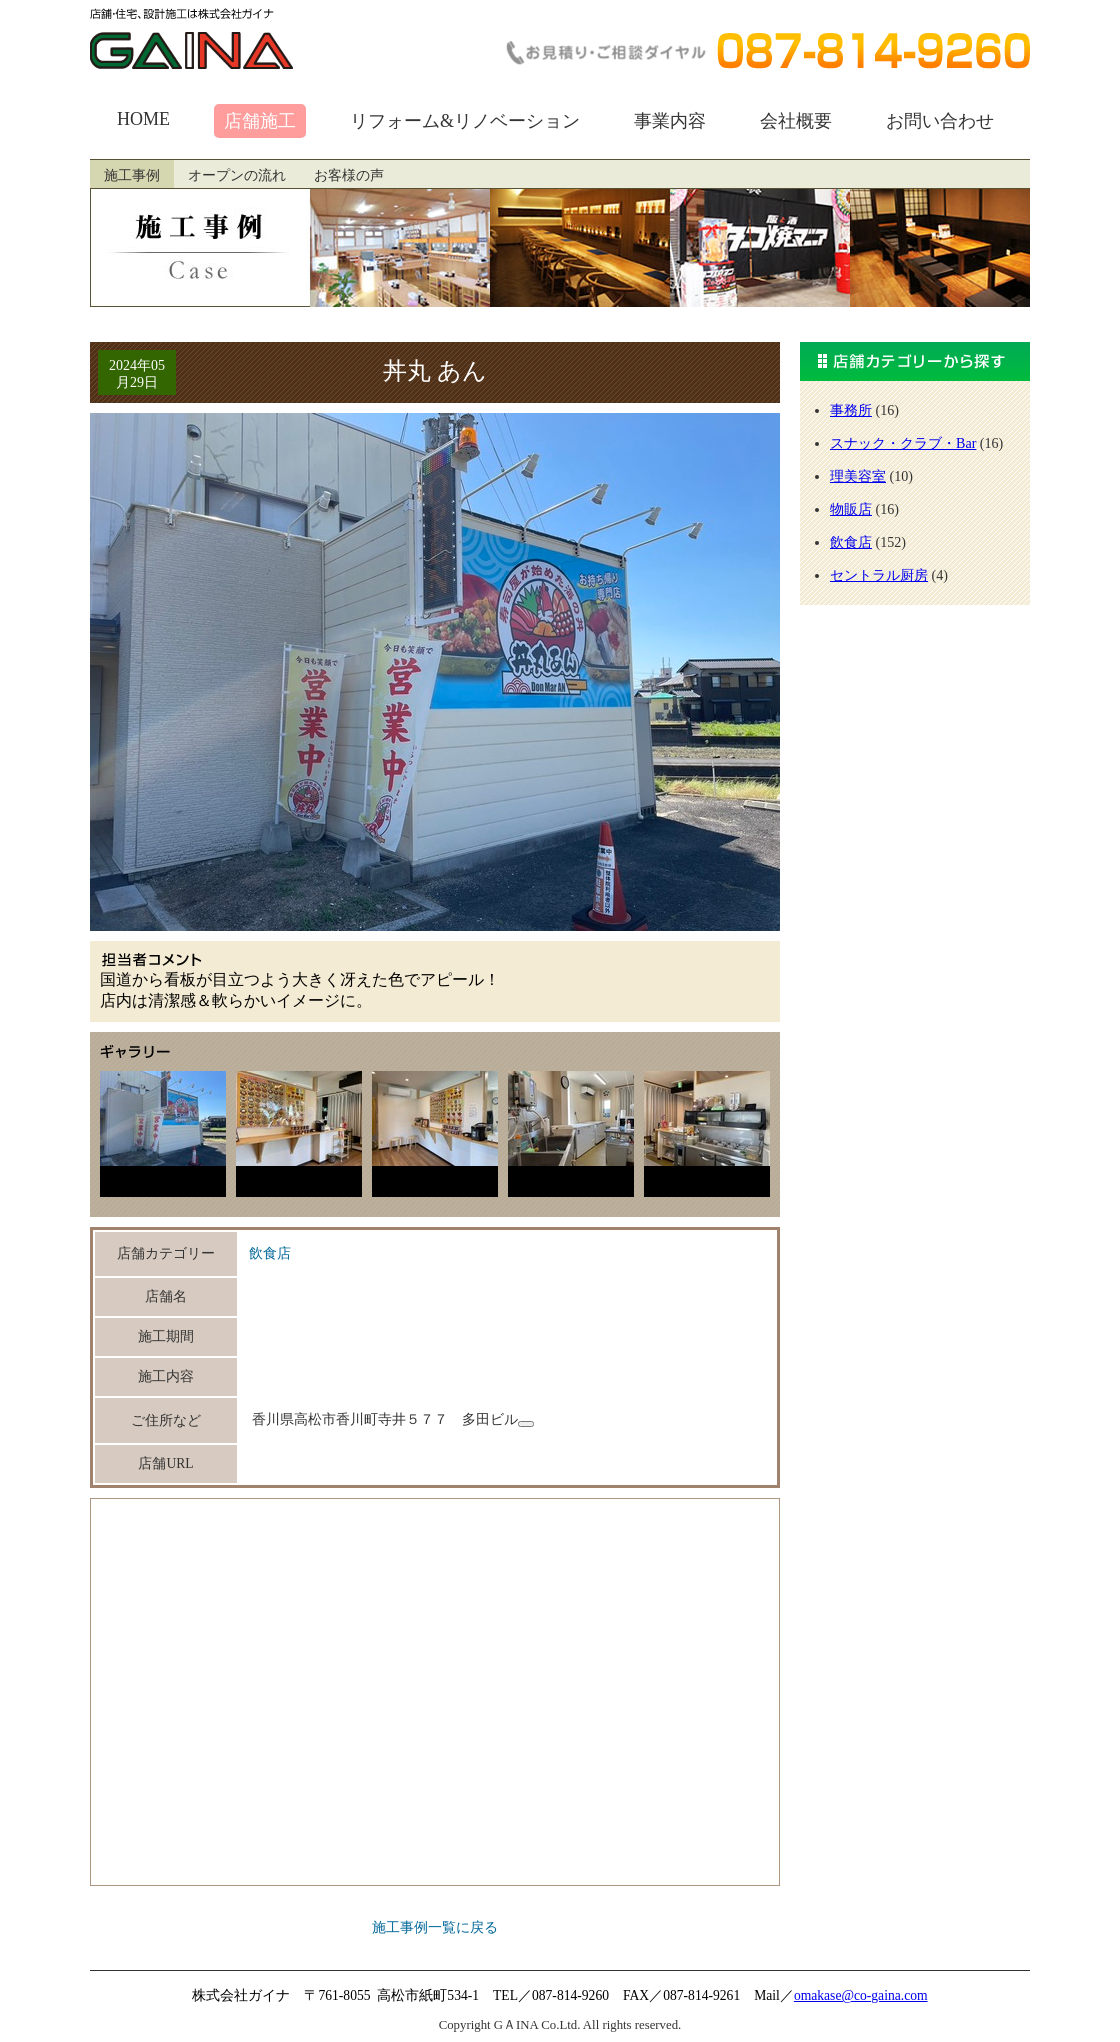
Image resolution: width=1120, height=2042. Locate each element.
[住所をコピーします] (526, 1424)
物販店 (851, 509)
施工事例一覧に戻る (435, 1927)
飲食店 (270, 1253)
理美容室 (858, 476)
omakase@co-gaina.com (861, 1995)
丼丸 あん (435, 371)
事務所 (851, 410)
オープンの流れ (237, 175)
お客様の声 (349, 175)
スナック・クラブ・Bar (903, 443)
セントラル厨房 (879, 575)
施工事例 (132, 175)
